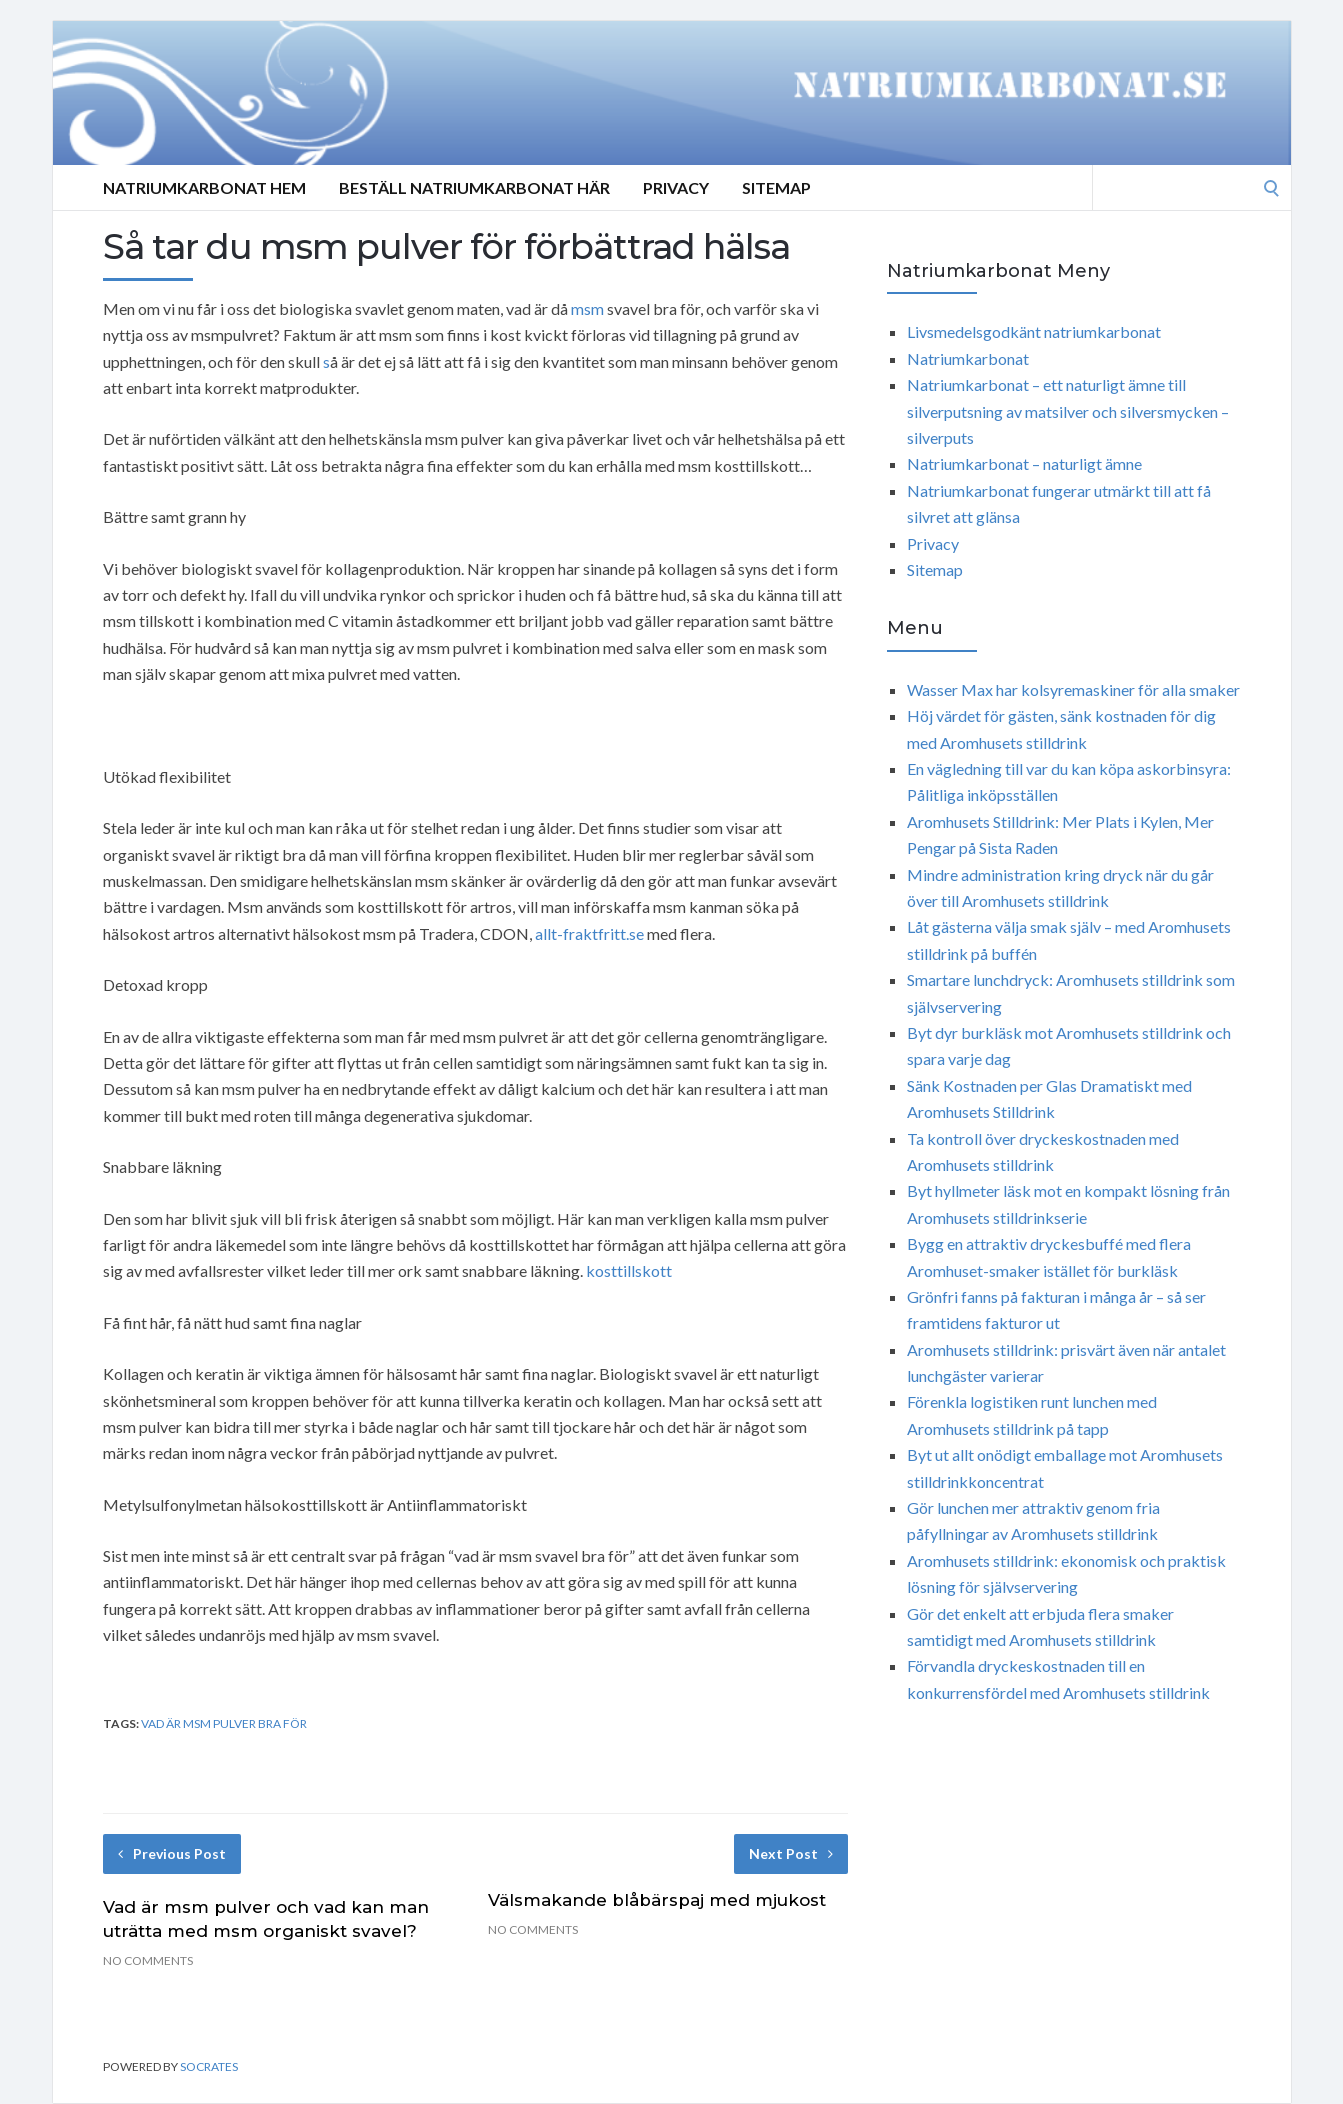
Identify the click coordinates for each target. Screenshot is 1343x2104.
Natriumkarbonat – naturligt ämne (1024, 463)
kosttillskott (629, 1270)
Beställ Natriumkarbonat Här (474, 187)
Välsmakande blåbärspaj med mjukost (657, 1900)
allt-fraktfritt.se (589, 933)
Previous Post (172, 1853)
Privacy (676, 187)
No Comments (148, 1960)
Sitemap (776, 187)
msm (587, 308)
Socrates (209, 2066)
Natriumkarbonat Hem (204, 187)
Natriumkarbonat (968, 358)
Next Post (791, 1853)
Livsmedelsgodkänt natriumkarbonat (1034, 331)
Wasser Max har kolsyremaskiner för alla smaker (1073, 689)
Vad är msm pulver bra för (224, 1723)
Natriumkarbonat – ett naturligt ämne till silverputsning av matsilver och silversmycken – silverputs (1068, 411)
